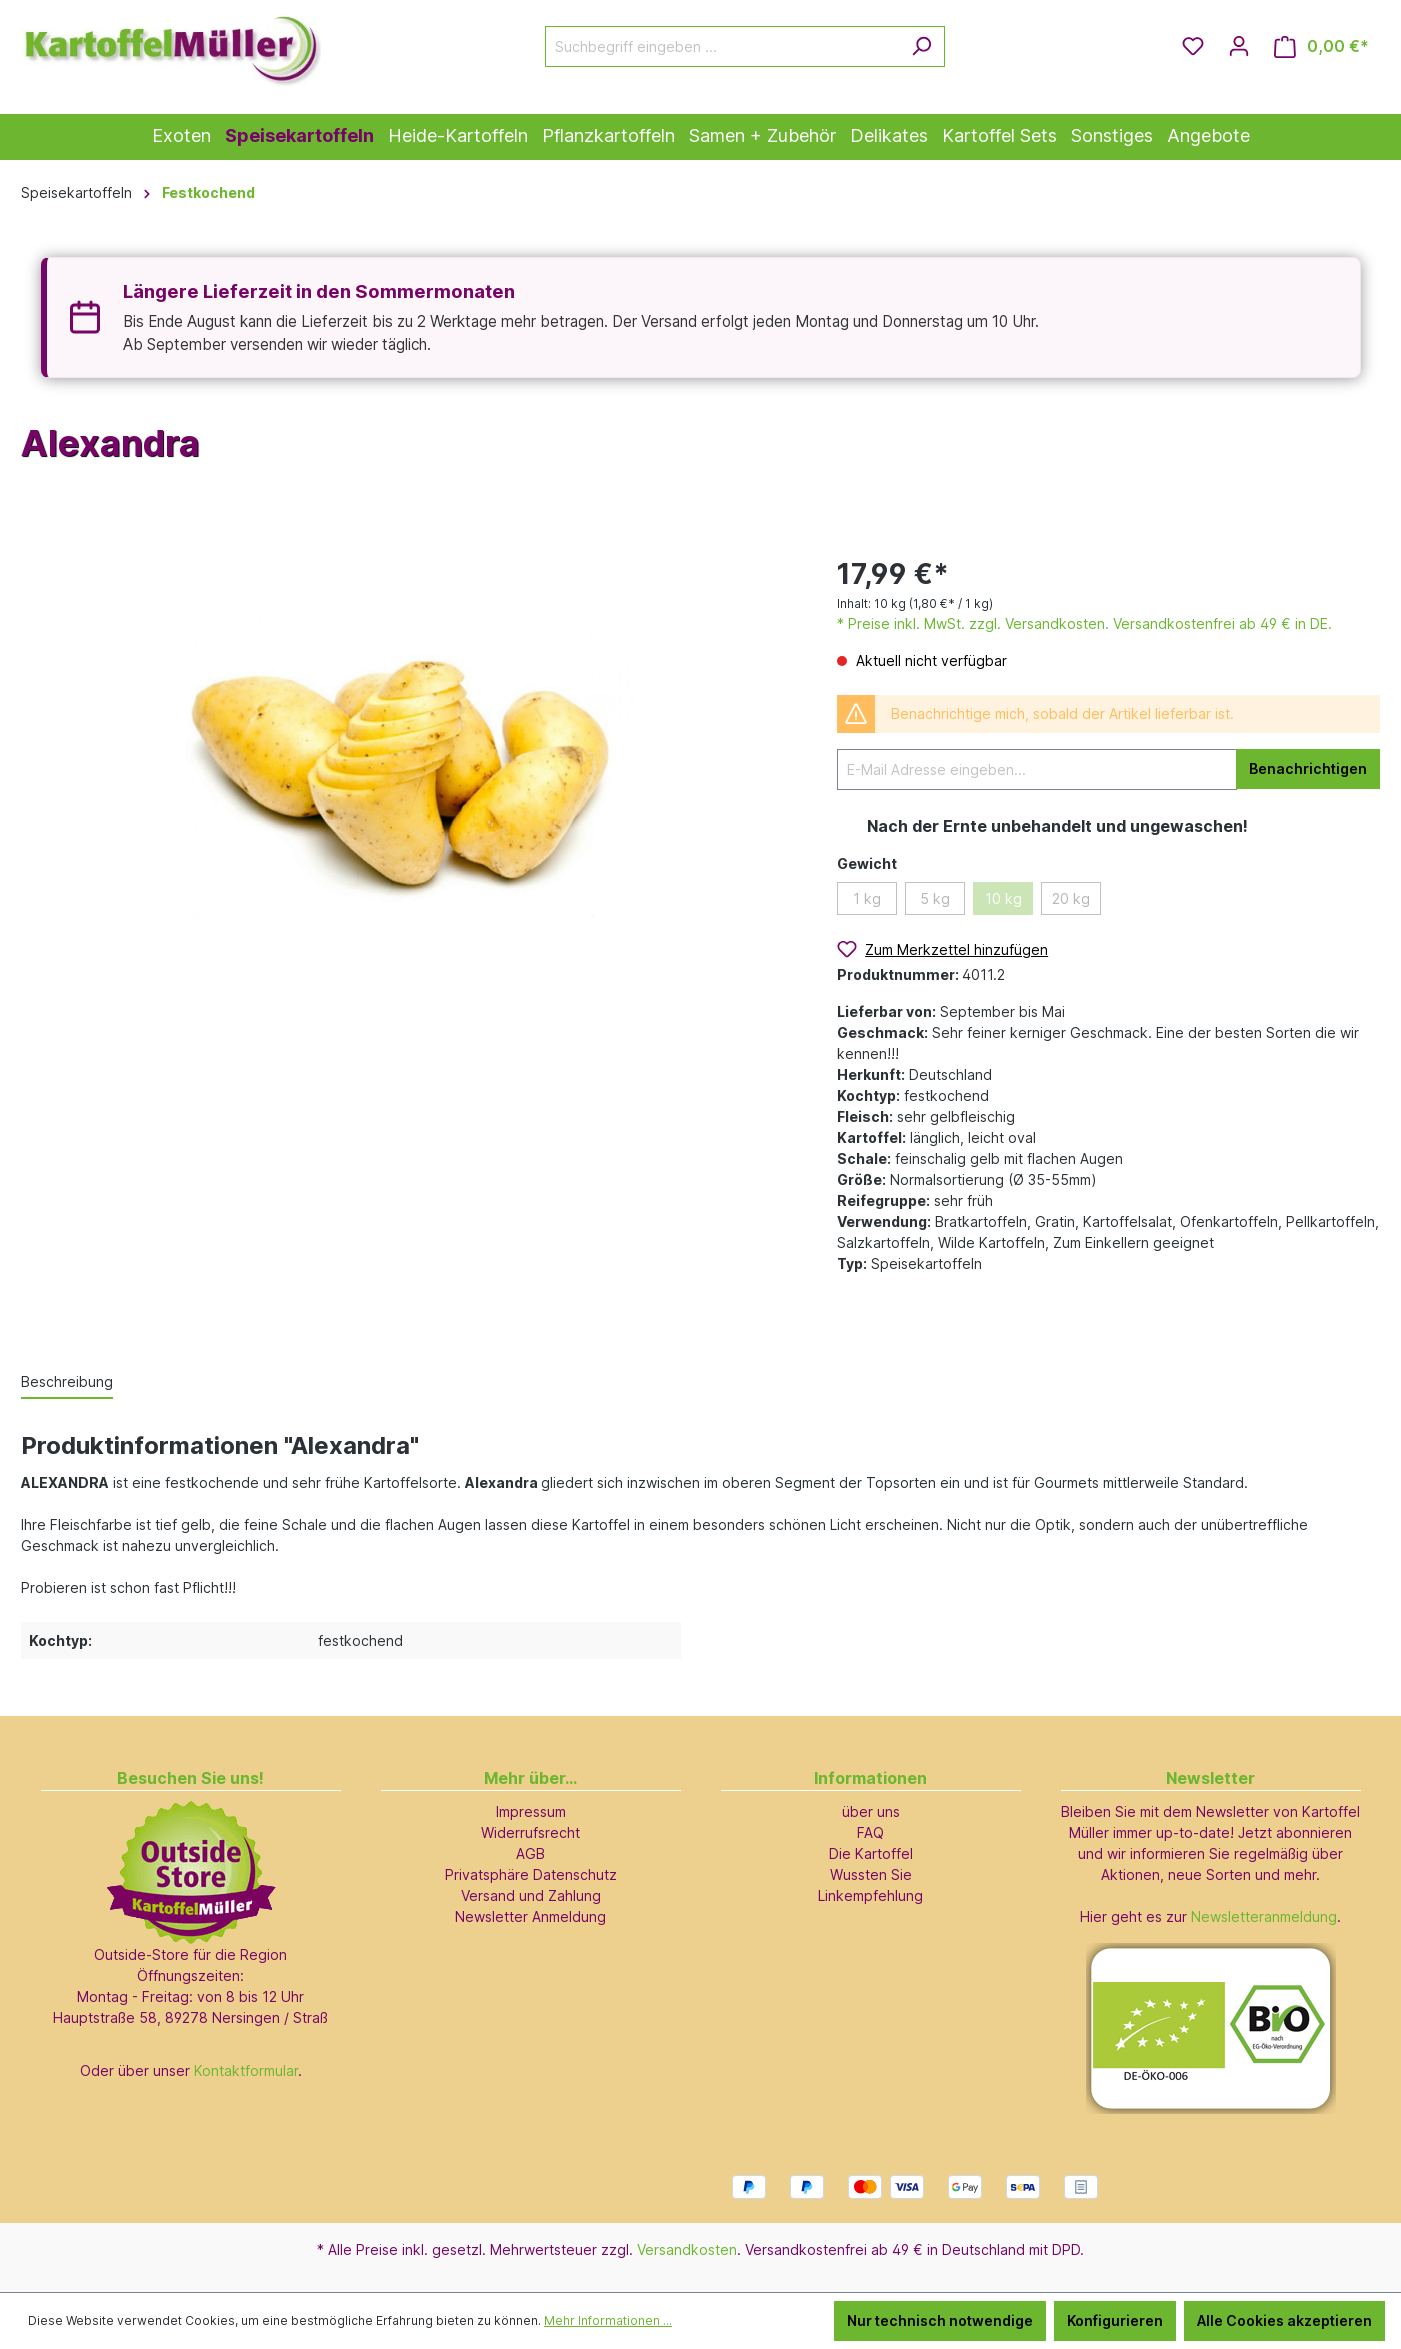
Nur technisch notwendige (940, 2320)
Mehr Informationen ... (608, 2320)
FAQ (870, 1832)
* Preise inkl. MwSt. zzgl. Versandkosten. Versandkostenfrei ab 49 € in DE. (1084, 623)
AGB (530, 1853)
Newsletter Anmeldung (530, 1916)
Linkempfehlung (870, 1895)
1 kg (867, 898)
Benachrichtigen (1308, 768)
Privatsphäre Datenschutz (531, 1874)
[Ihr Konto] (1239, 46)
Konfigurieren (1115, 2320)
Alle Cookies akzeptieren (1284, 2320)
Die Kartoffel (871, 1853)
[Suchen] (921, 46)
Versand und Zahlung (531, 1895)
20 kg (1071, 898)
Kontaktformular (246, 2070)
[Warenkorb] (1321, 46)
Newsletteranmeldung (1264, 1916)
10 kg (1003, 898)
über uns (871, 1811)
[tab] (67, 1382)
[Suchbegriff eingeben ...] (722, 46)
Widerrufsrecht (530, 1832)
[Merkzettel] (1193, 46)
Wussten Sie (871, 1874)
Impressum (531, 1811)
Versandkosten (687, 2249)
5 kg (935, 898)
